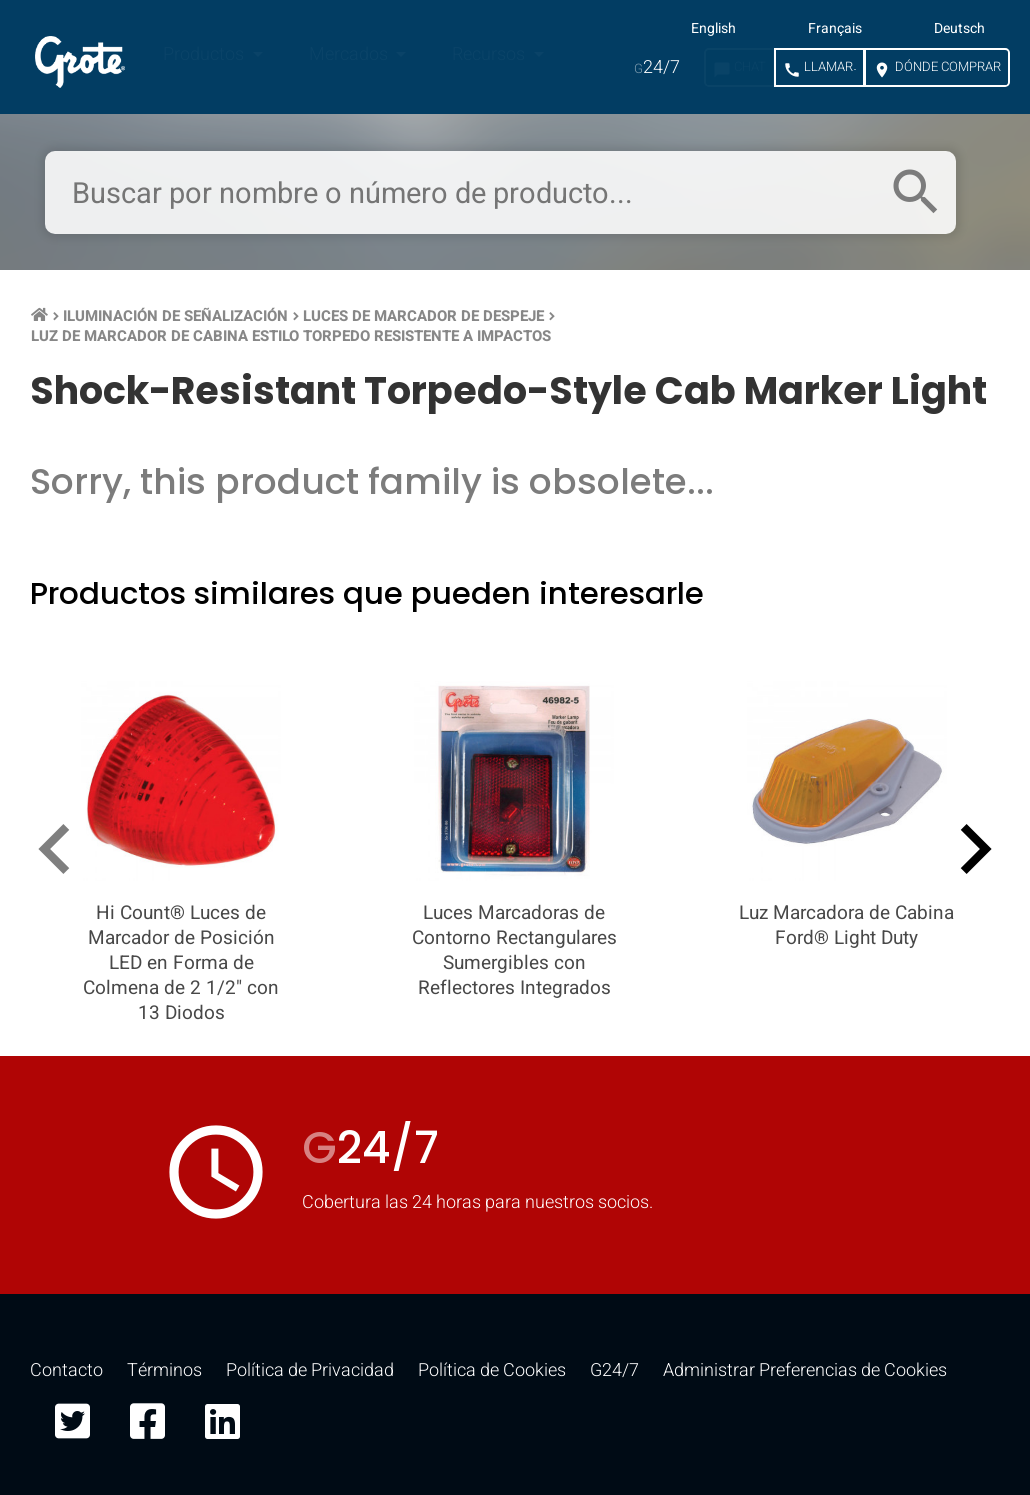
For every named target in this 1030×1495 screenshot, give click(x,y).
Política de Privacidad (310, 1370)
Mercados (350, 54)
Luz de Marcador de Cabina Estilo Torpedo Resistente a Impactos (291, 336)
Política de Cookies (492, 1370)
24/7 (657, 67)
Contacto (66, 1370)
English (713, 29)
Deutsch (959, 29)
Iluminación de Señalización (175, 316)
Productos (205, 54)
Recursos (490, 54)
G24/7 (614, 1370)
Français (835, 29)
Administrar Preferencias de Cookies (805, 1370)
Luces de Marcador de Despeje (423, 316)
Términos (164, 1370)
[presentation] (62, 853)
